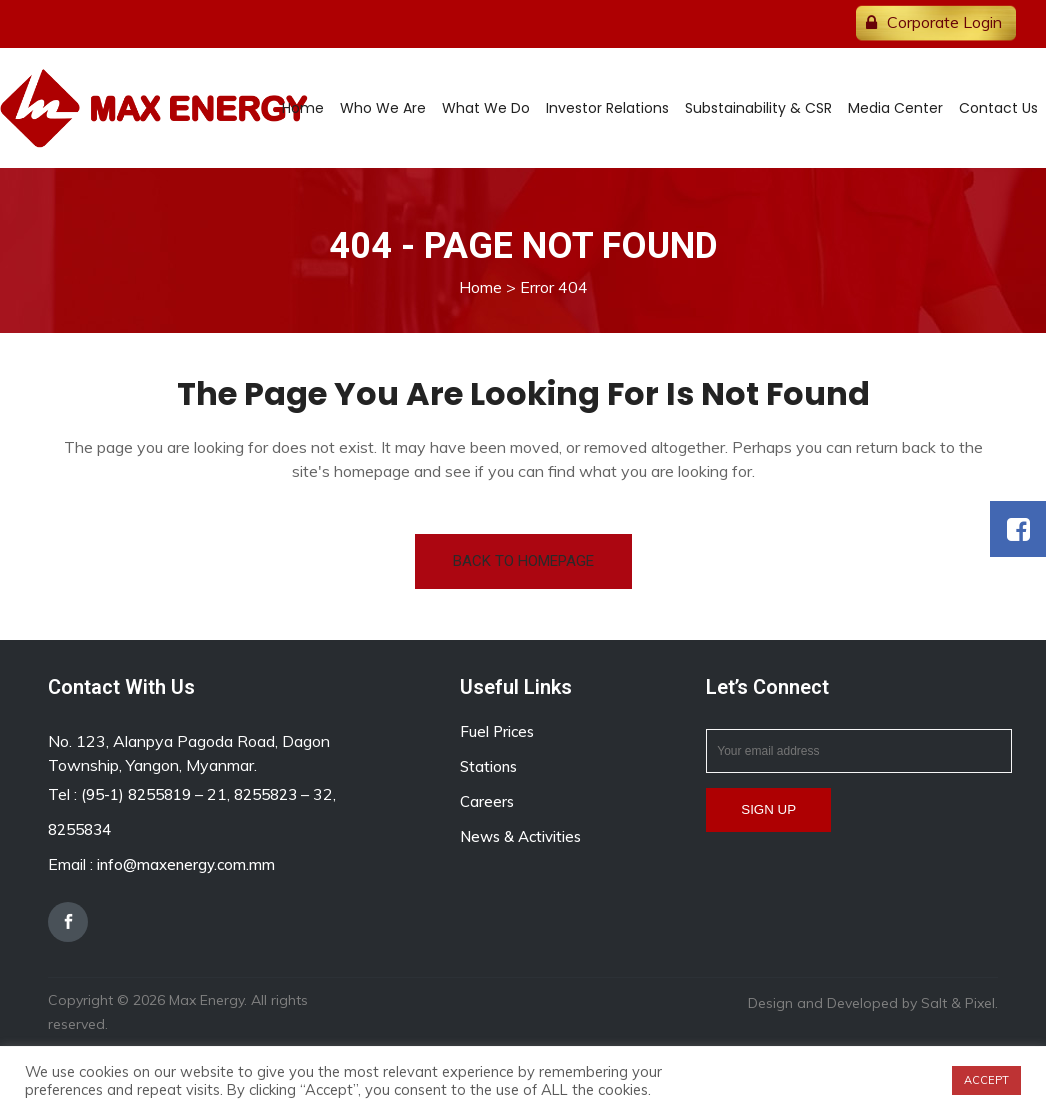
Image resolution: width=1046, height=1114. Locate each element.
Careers (487, 801)
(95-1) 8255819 (136, 794)
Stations (488, 766)
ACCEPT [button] (986, 1080)
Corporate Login (944, 22)
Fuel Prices (497, 731)
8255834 (79, 829)
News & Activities (520, 836)
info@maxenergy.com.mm (186, 864)
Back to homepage (523, 561)
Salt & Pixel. (959, 1003)
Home (480, 287)
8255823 (265, 794)
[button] (1018, 529)
